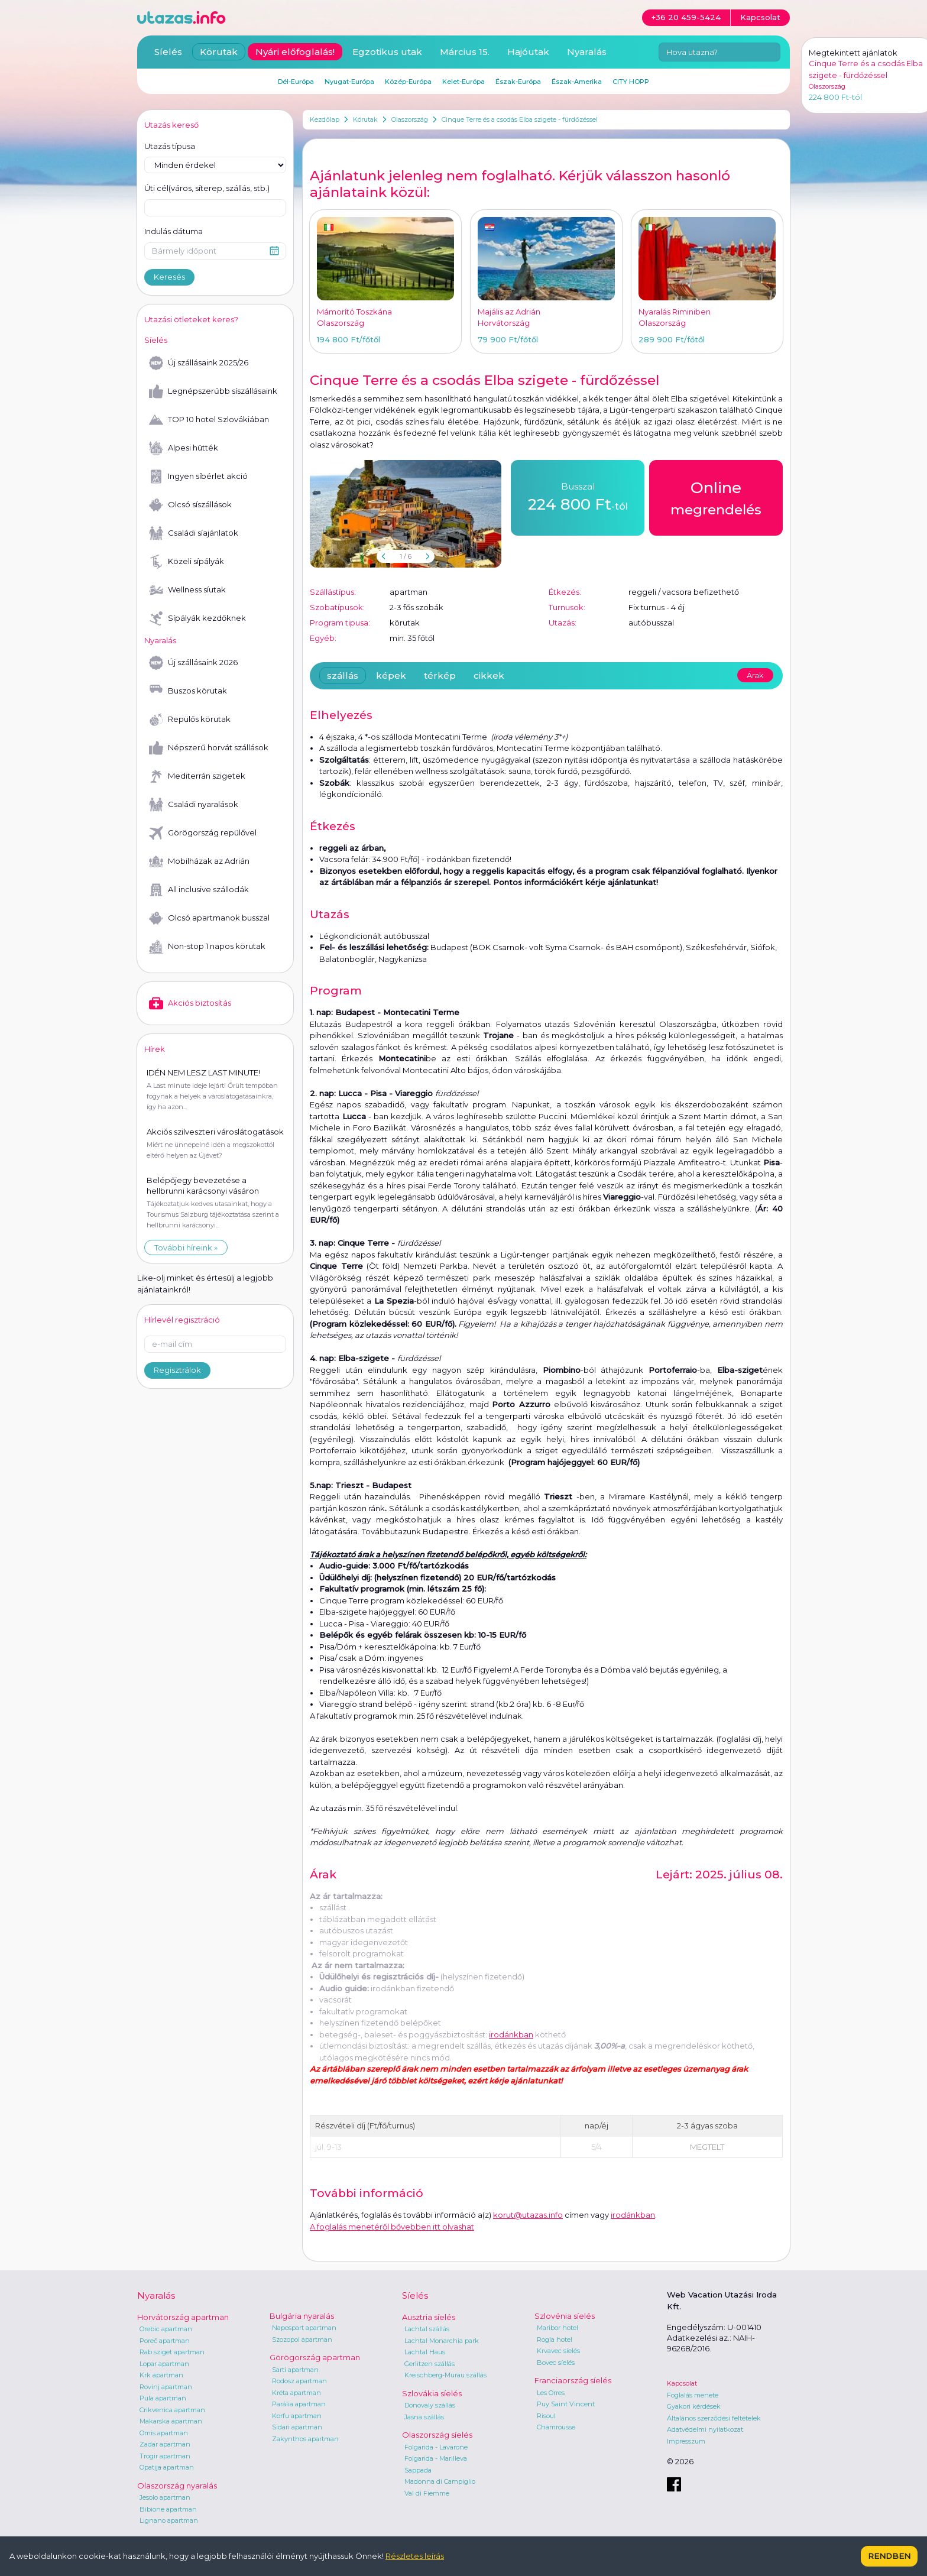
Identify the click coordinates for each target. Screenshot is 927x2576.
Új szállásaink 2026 (193, 663)
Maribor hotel (557, 2328)
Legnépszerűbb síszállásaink (213, 391)
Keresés (169, 276)
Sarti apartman (295, 2370)
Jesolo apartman (165, 2497)
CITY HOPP (630, 81)
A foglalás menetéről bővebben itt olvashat (392, 2226)
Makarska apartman (171, 2421)
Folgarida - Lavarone (436, 2447)
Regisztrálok (177, 1370)
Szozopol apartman (302, 2339)
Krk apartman (161, 2375)
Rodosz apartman (299, 2381)
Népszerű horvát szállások (208, 748)
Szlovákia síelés (432, 2393)
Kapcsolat (682, 2383)
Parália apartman (299, 2404)
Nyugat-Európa (349, 81)
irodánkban (511, 2034)
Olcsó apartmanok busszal (209, 918)
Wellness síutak (187, 590)
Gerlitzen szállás (429, 2364)
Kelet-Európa (463, 81)
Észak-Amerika (577, 81)
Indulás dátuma (173, 231)
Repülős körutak (190, 719)
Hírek (154, 1049)
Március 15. (465, 51)
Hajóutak (528, 51)
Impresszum (686, 2441)
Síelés (168, 51)
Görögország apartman (315, 2357)
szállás (342, 675)
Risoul (546, 2416)
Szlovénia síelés (564, 2316)
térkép (440, 675)
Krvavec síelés (558, 2351)
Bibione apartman (168, 2509)
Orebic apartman (166, 2329)
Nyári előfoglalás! (295, 51)
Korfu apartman (297, 2416)
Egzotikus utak (387, 51)
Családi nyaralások (193, 805)
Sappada (418, 2470)
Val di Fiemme (426, 2493)
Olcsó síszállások (190, 505)
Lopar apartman (164, 2364)
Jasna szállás (424, 2417)
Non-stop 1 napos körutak (207, 946)
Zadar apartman (165, 2444)
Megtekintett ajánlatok (853, 52)
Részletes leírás (414, 2556)
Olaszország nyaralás (177, 2485)
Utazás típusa (169, 146)
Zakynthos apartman (305, 2439)
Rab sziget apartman (172, 2352)
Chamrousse (556, 2427)
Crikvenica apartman (172, 2410)
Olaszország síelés (437, 2434)
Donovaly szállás (429, 2405)
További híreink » (186, 1247)
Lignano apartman (169, 2520)
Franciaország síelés (572, 2380)
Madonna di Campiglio (439, 2481)
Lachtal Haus (424, 2352)
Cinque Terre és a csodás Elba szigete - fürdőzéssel (520, 119)
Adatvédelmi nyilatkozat (705, 2429)
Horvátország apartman (183, 2317)
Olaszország (409, 119)
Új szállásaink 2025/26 (198, 363)
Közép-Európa (408, 81)
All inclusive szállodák (199, 890)
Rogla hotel (554, 2339)
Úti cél (207, 189)
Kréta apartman (296, 2393)
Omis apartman (164, 2433)
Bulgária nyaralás (302, 2316)
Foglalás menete (692, 2395)
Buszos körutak (188, 691)
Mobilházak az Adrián (199, 861)
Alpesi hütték (183, 448)
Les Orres (551, 2393)
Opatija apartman (167, 2467)
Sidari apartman (297, 2427)
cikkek (489, 675)
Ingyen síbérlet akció (198, 476)
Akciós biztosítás (190, 1003)
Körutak (365, 119)
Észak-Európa (518, 81)
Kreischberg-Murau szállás (445, 2375)
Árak (755, 675)
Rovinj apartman (166, 2387)
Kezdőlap (324, 119)
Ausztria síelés (428, 2317)
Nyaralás (587, 51)
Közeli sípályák (186, 562)
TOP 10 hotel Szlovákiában (209, 420)
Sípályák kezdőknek (197, 618)
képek (391, 675)
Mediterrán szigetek (197, 776)
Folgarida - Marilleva (435, 2458)
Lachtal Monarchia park (441, 2341)
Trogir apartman (165, 2456)
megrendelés (715, 497)
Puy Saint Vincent (566, 2404)
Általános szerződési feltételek (714, 2418)
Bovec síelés (556, 2362)
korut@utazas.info (528, 2214)
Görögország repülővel (203, 833)
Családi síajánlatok (193, 533)
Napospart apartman (304, 2328)
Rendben (889, 2556)
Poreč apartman (165, 2341)
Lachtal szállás (426, 2329)
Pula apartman (163, 2398)
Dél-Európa (296, 81)
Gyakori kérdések (694, 2406)
